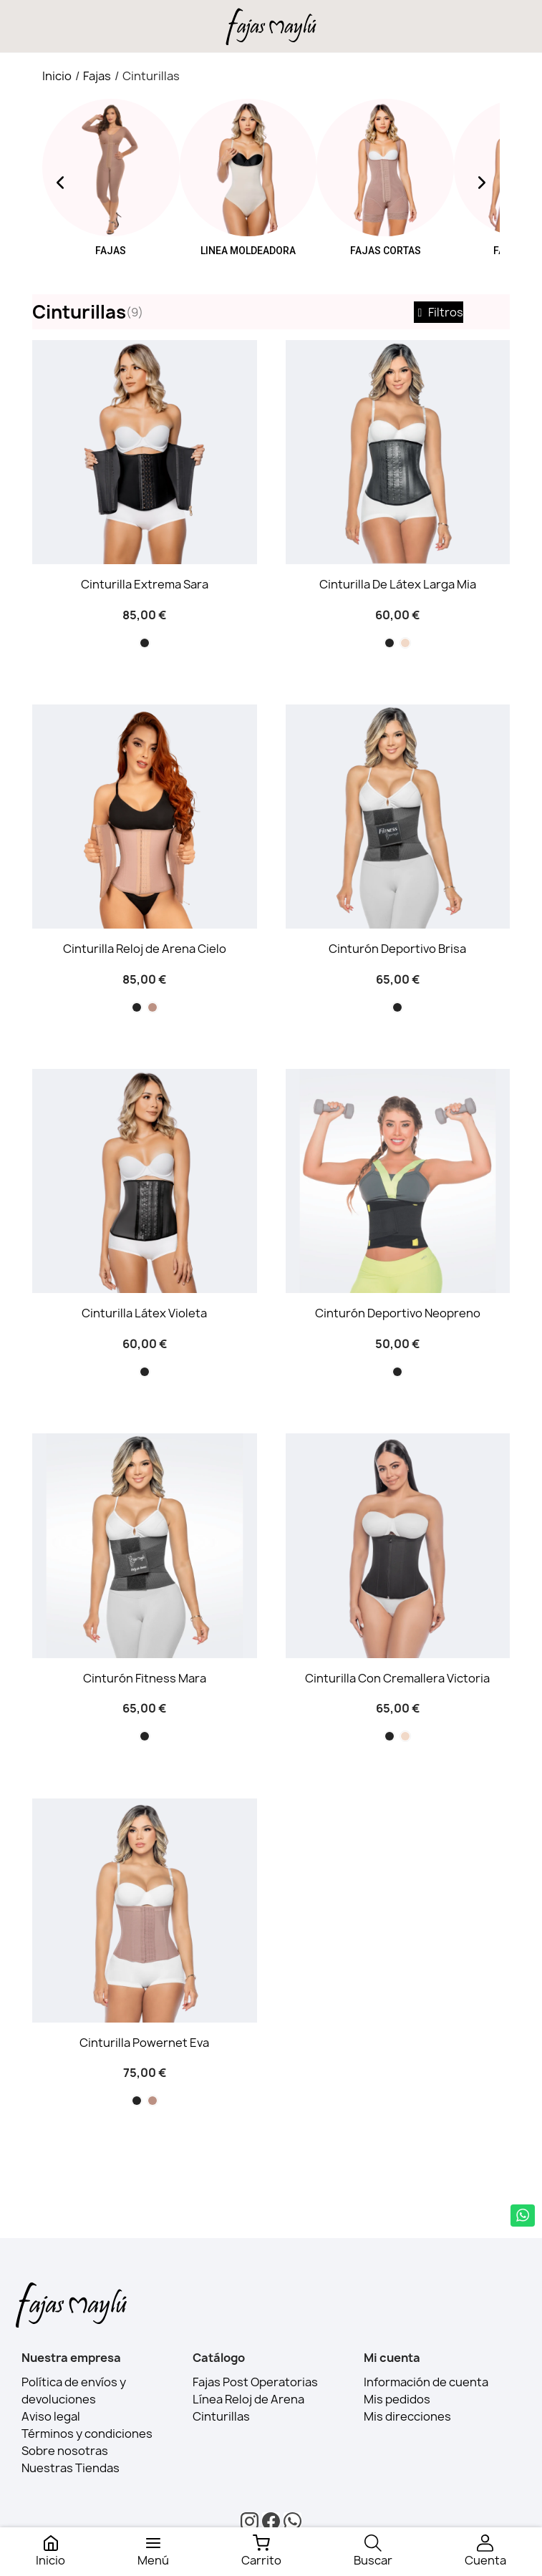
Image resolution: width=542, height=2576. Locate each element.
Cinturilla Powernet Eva (144, 2042)
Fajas (110, 250)
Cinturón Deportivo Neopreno (397, 1313)
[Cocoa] (152, 1007)
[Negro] (144, 643)
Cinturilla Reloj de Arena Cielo (144, 949)
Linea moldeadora (248, 250)
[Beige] (405, 643)
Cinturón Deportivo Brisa (397, 949)
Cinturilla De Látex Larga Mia (397, 584)
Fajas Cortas (385, 250)
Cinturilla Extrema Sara (144, 584)
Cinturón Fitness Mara (144, 1678)
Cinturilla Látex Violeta (144, 1313)
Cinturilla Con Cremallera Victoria (397, 1678)
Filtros (438, 312)
